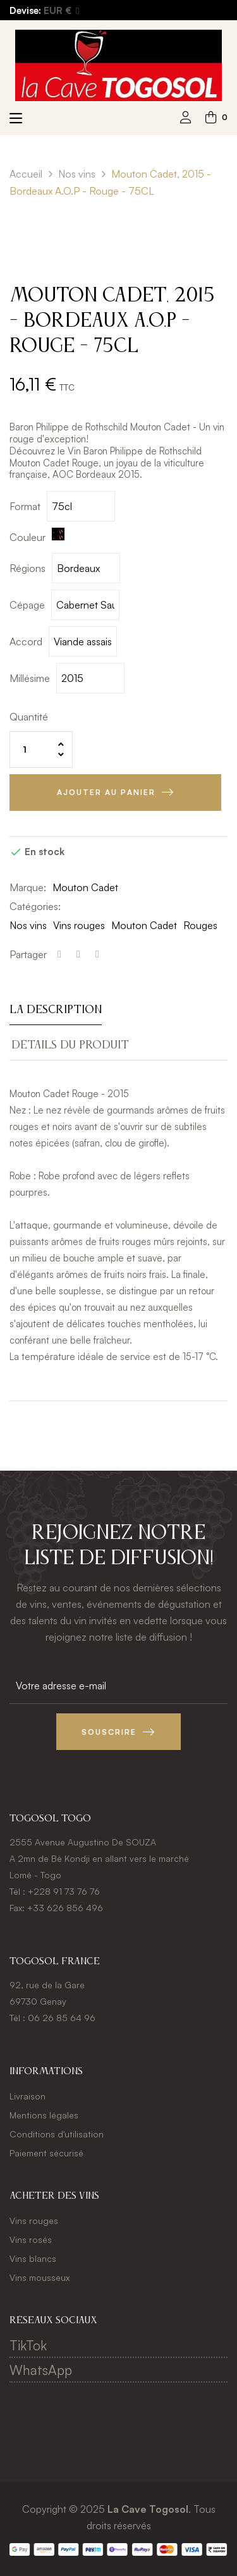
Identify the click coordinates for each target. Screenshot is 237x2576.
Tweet (78, 954)
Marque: (27, 887)
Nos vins (28, 925)
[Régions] (86, 568)
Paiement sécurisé (46, 2153)
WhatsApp (40, 2370)
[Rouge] (60, 537)
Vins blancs (32, 2258)
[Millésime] (90, 678)
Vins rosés (30, 2239)
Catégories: (35, 906)
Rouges (200, 925)
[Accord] (83, 641)
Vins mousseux (39, 2277)
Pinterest (97, 954)
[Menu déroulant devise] (61, 11)
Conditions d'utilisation (56, 2134)
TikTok (28, 2345)
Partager (59, 954)
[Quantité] (41, 749)
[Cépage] (85, 605)
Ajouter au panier (106, 792)
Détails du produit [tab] (70, 1045)
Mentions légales (43, 2115)
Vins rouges (79, 925)
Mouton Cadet (85, 887)
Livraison (27, 2096)
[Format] (81, 506)
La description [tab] (55, 1010)
